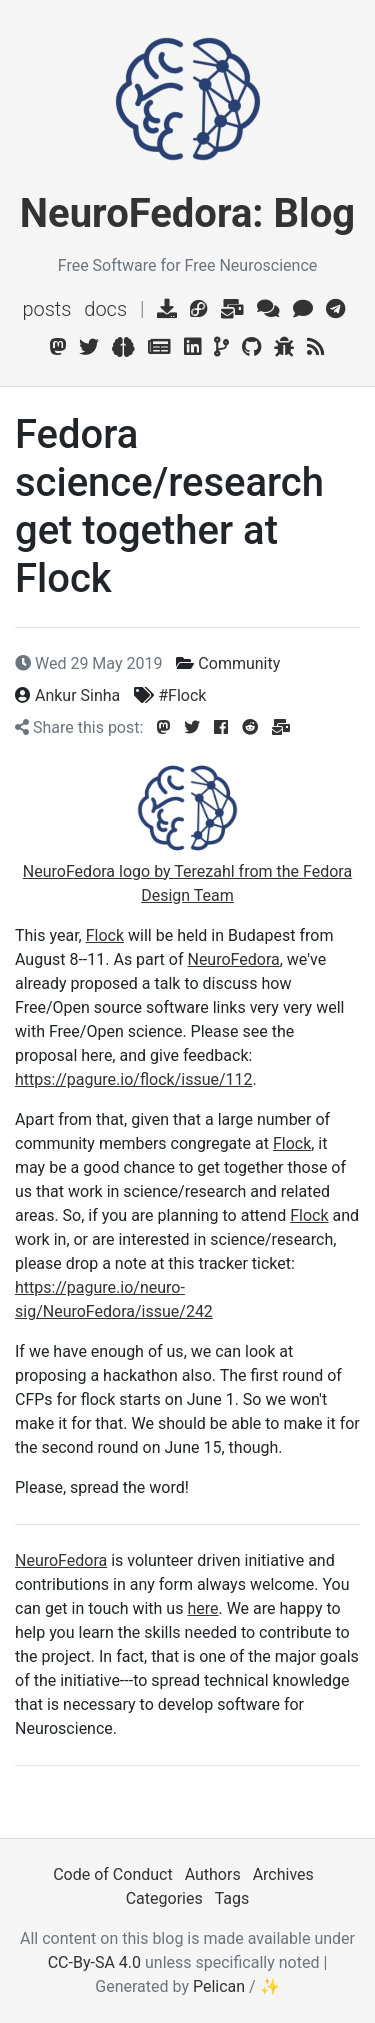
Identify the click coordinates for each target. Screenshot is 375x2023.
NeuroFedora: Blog (187, 213)
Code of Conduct (113, 1874)
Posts (46, 309)
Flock (105, 935)
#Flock (182, 695)
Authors (213, 1874)
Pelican (219, 1986)
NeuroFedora (233, 959)
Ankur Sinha (77, 695)
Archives (283, 1874)
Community (239, 663)
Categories (164, 1898)
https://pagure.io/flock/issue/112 (134, 1079)
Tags (232, 1898)
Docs (105, 309)
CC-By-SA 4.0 (94, 1962)
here (202, 1608)
